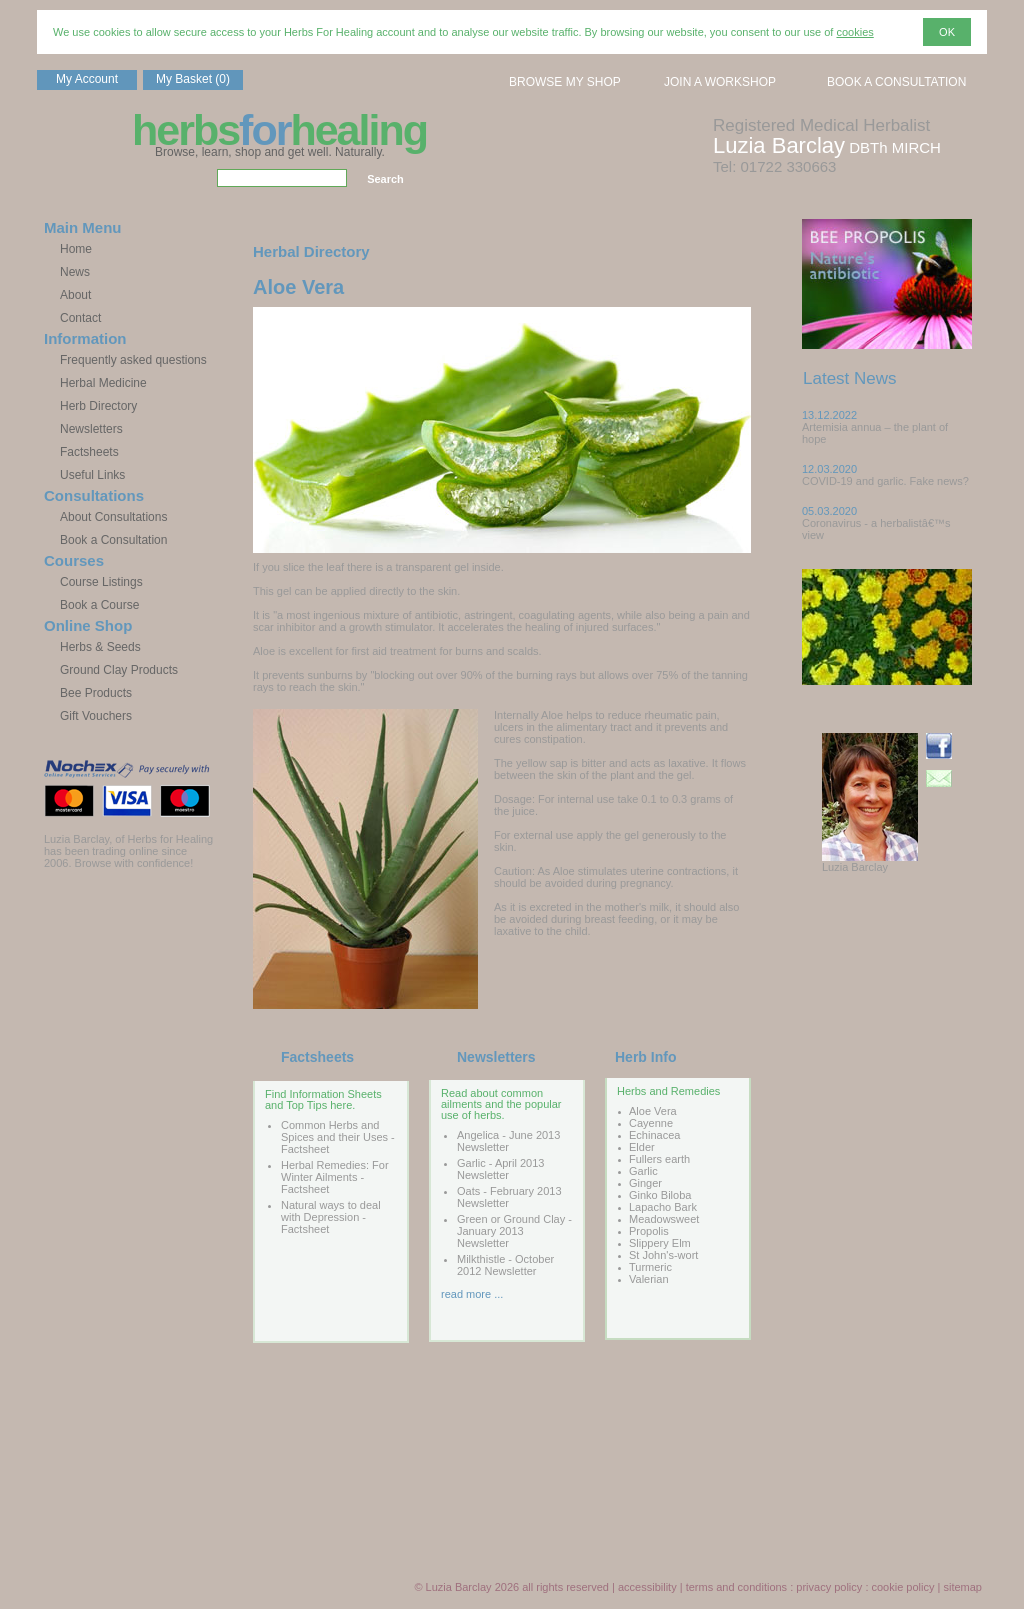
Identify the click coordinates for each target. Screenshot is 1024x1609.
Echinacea (654, 1135)
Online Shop (88, 625)
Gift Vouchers (96, 716)
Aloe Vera (653, 1111)
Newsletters (91, 429)
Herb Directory (98, 406)
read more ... (472, 1294)
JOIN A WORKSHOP (720, 82)
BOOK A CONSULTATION (896, 82)
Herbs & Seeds (100, 647)
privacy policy (829, 1587)
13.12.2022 (829, 415)
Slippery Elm (660, 1243)
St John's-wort (663, 1255)
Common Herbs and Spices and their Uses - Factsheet (338, 1137)
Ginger (645, 1183)
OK (947, 32)
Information (85, 338)
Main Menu (83, 227)
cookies (854, 32)
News (75, 272)
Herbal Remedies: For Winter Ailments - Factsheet (335, 1177)
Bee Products (96, 693)
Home (76, 249)
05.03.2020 (829, 511)
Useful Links (92, 475)
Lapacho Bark (663, 1207)
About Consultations (113, 517)
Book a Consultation (113, 540)
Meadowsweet (664, 1219)
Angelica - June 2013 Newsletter (508, 1141)
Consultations (94, 495)
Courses (74, 560)
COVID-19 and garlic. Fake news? (885, 481)
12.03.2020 (829, 469)
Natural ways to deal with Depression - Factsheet (331, 1217)
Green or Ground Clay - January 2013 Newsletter (514, 1231)
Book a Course (99, 605)
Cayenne (651, 1123)
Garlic (643, 1171)
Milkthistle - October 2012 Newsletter (505, 1265)
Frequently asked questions (133, 360)
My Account (87, 79)
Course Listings (101, 582)
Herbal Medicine (103, 383)
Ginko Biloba (660, 1195)
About (75, 295)
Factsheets (89, 452)
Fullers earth (659, 1159)
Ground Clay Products (119, 670)
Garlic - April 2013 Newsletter (500, 1169)
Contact (80, 318)
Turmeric (650, 1267)
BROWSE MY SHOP (565, 82)
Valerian (649, 1279)
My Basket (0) (193, 79)
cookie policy (903, 1587)
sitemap (962, 1587)
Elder (642, 1147)
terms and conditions (737, 1587)
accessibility (647, 1587)
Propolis (649, 1231)
